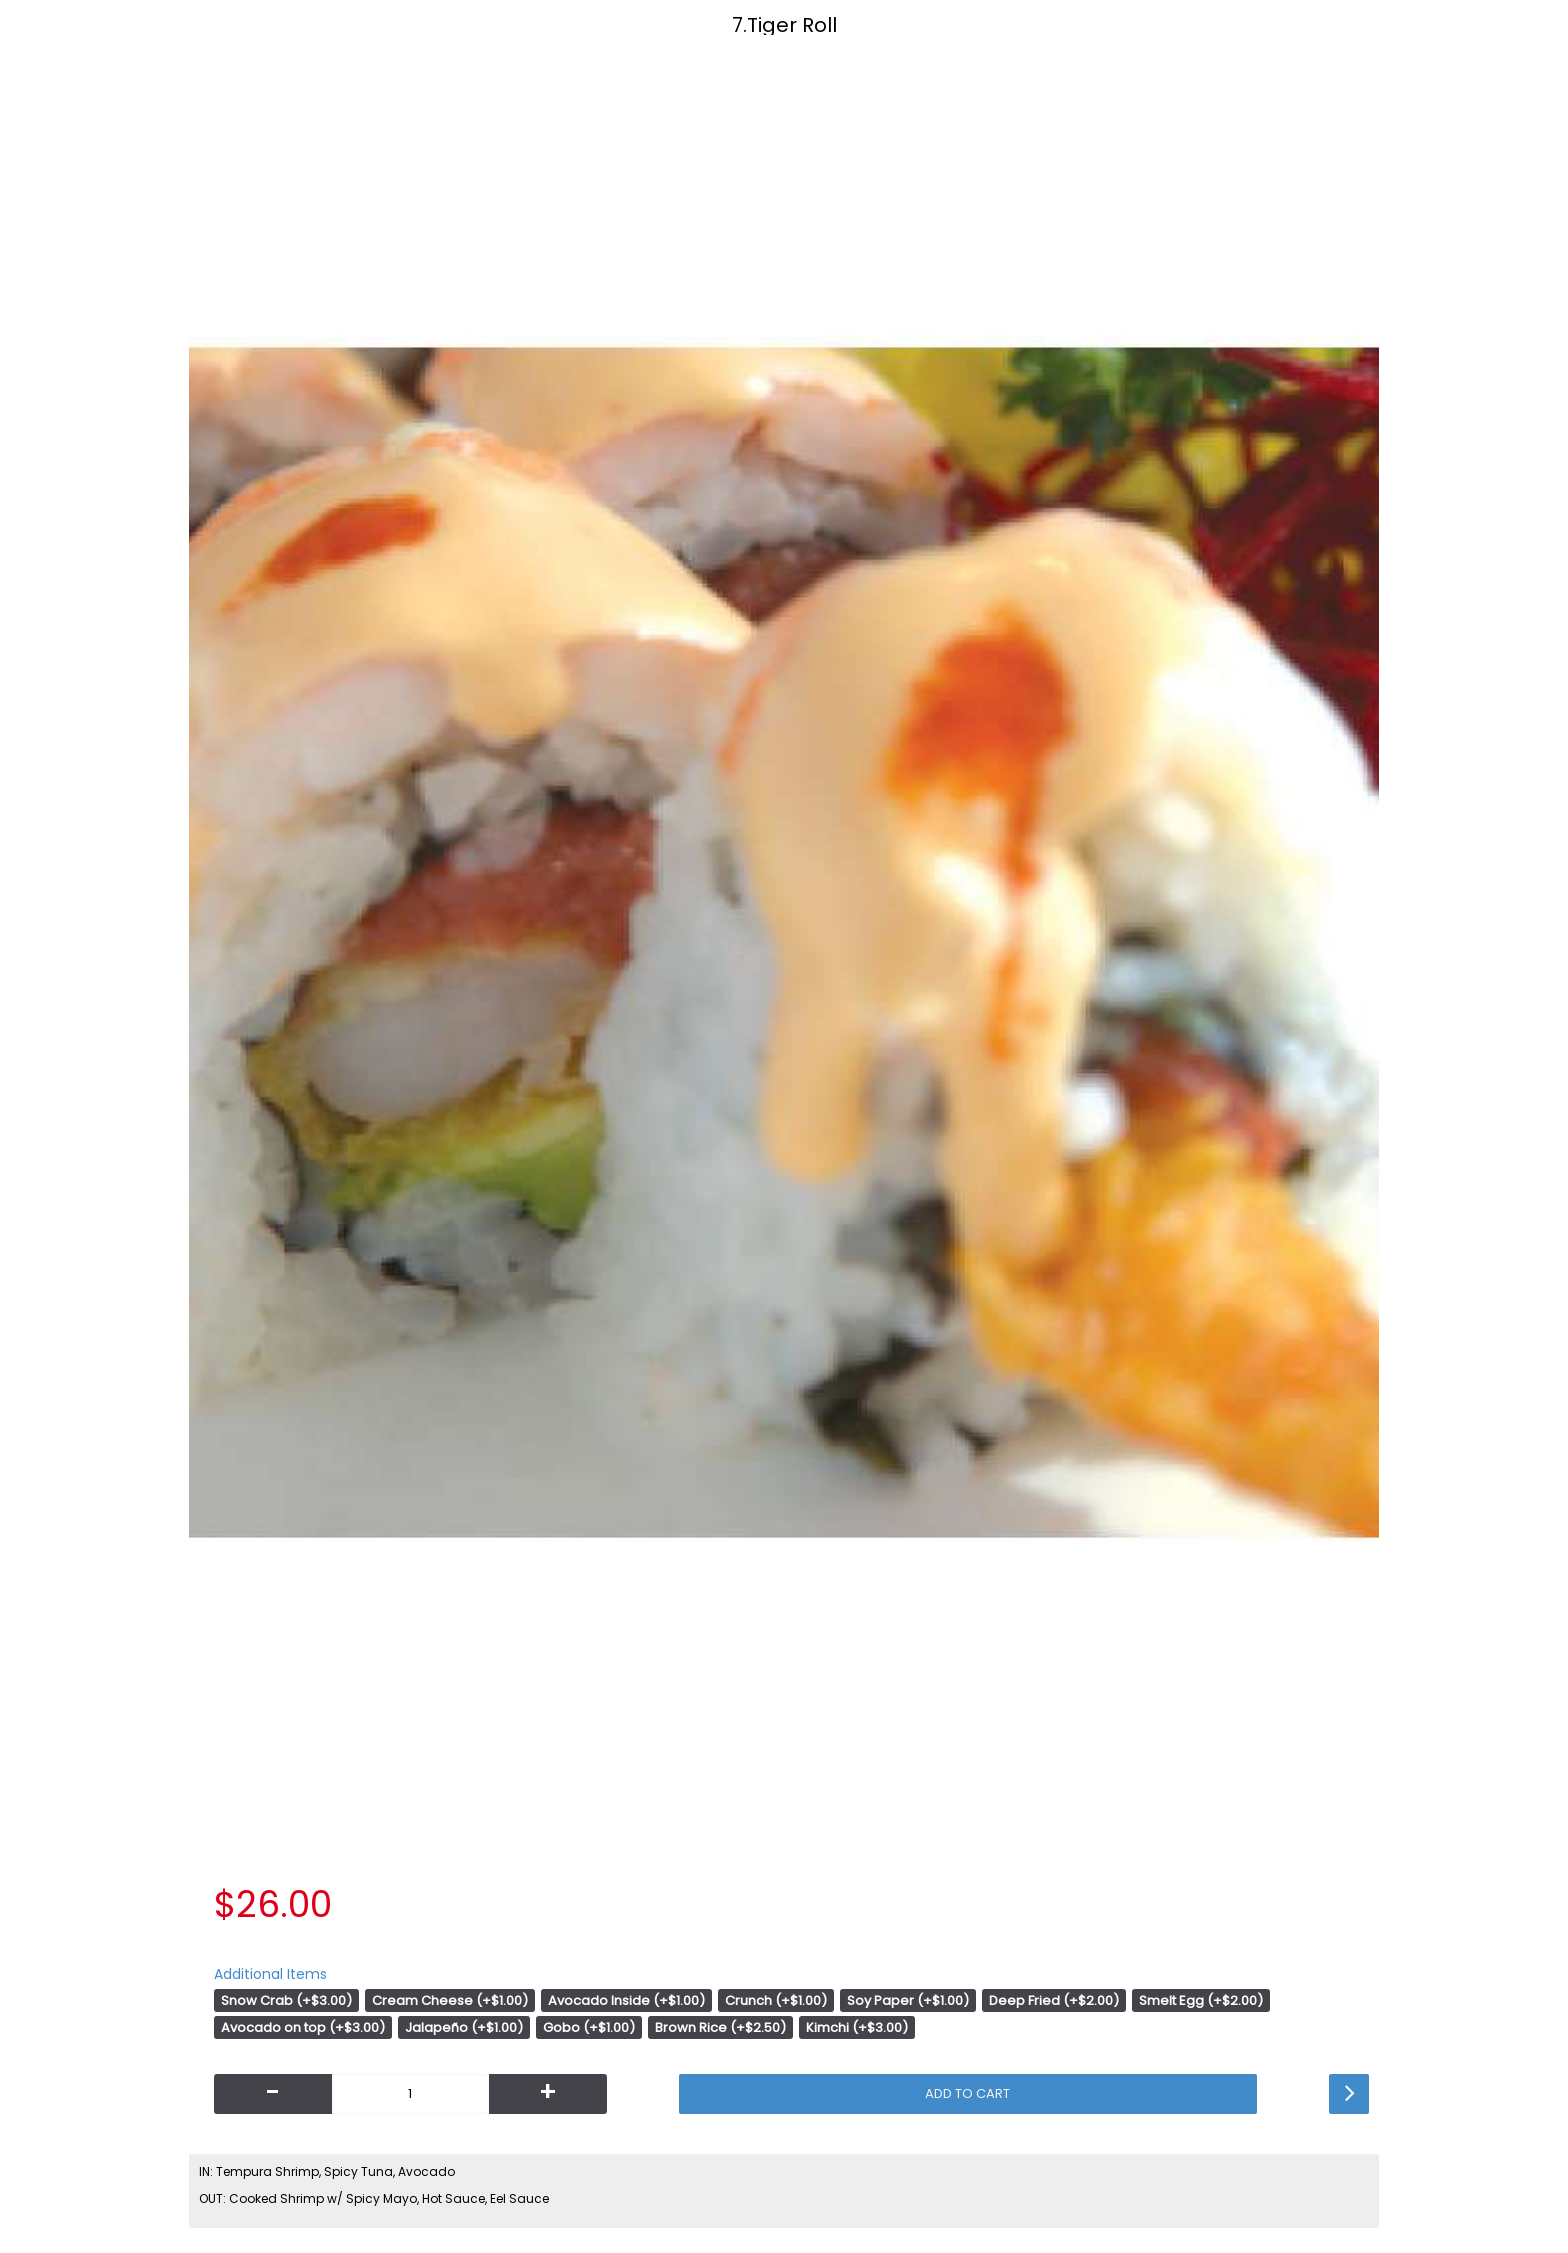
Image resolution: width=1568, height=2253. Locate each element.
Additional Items (270, 1974)
